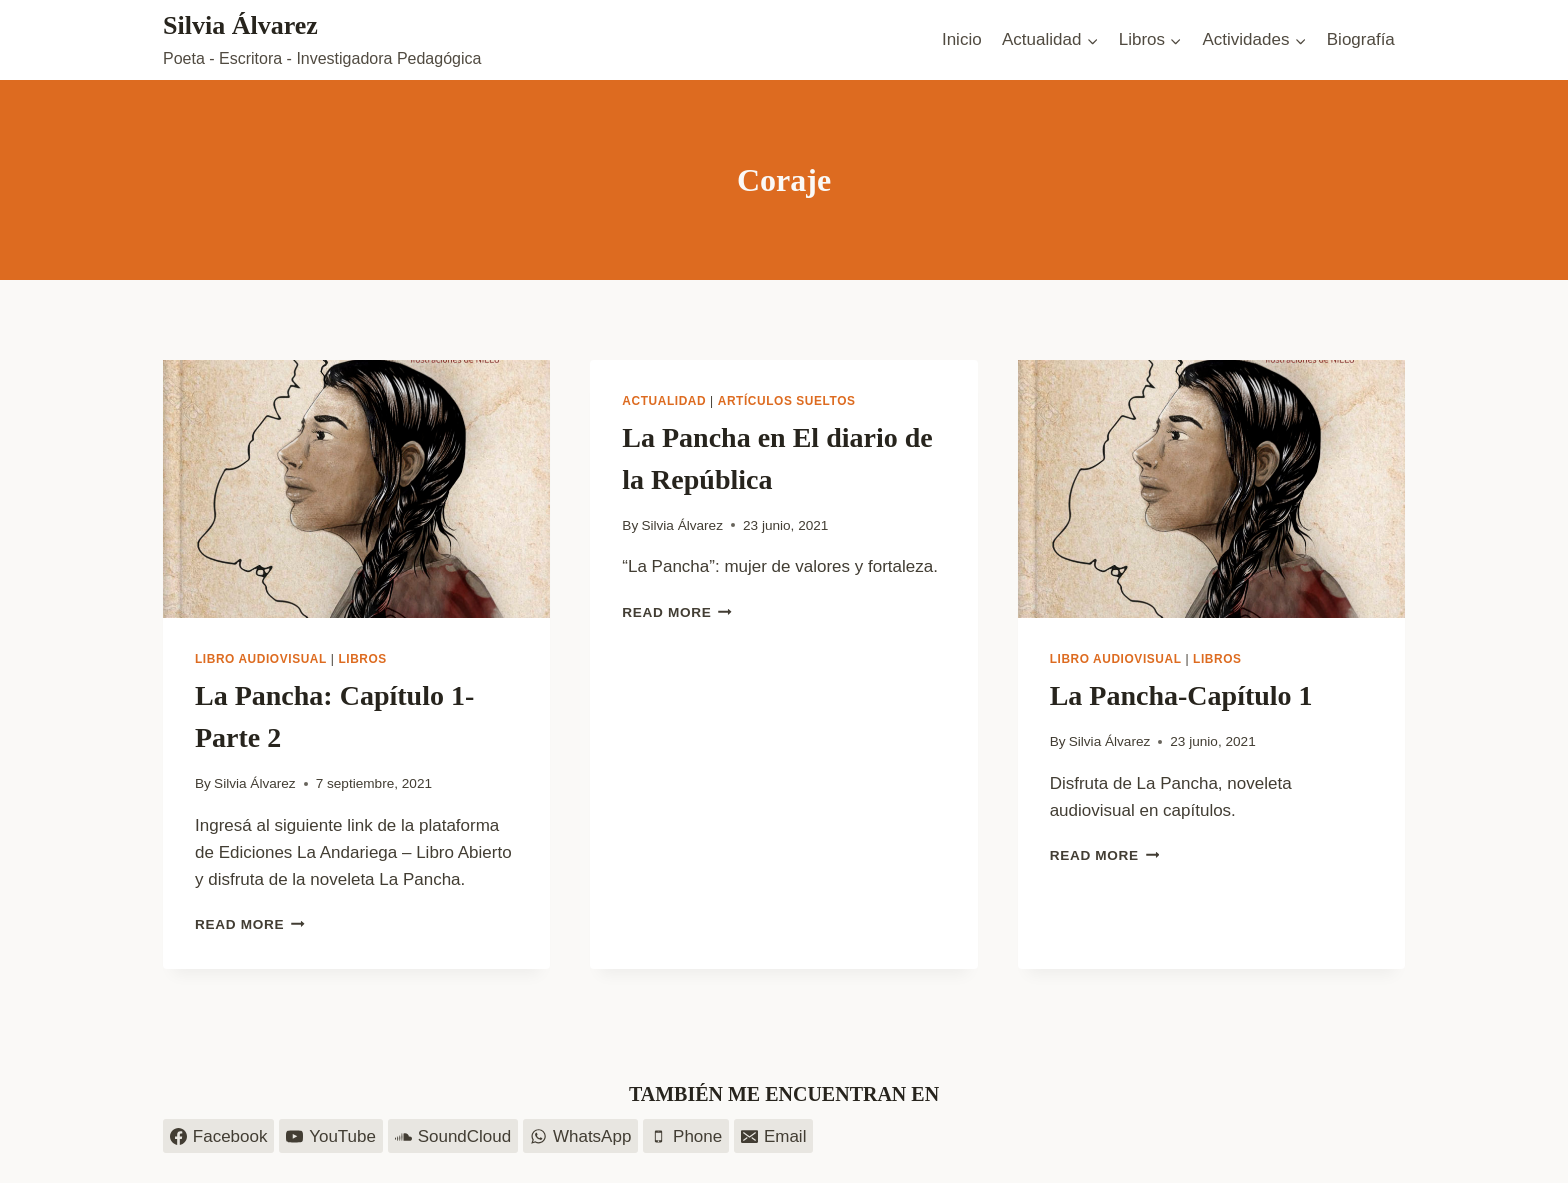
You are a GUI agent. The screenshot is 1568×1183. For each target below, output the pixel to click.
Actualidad (664, 401)
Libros (362, 659)
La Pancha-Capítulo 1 (1181, 695)
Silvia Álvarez (255, 783)
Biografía (1361, 39)
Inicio (962, 39)
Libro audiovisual (261, 659)
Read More (250, 924)
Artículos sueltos (787, 401)
